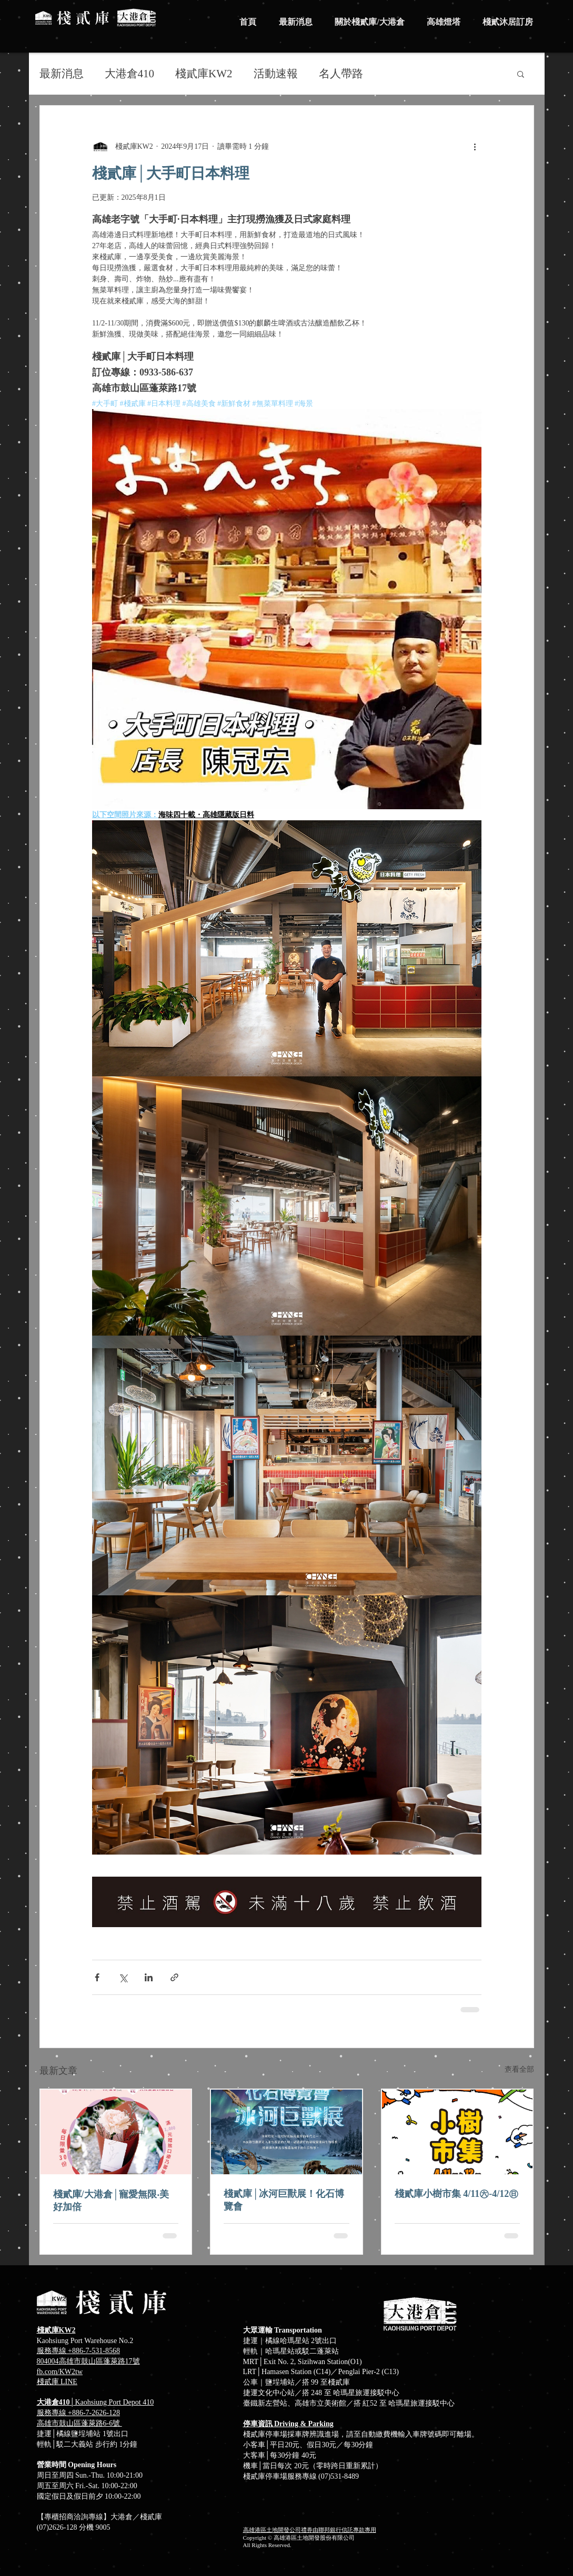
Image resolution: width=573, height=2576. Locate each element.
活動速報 (276, 73)
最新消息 (61, 73)
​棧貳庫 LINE (57, 2382)
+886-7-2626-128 (94, 2413)
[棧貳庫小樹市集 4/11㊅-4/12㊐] (457, 2132)
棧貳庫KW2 (204, 73)
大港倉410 (130, 73)
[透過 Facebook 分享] (97, 1977)
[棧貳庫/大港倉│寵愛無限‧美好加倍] (116, 2132)
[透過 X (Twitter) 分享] (123, 1977)
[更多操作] (475, 146)
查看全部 (519, 2069)
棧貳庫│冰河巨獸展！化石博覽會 (284, 2200)
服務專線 (52, 2413)
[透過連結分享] (174, 1977)
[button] (521, 73)
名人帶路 (341, 73)
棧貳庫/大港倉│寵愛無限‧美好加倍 (111, 2200)
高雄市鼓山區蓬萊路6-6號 (79, 2423)
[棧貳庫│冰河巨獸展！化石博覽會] (286, 2132)
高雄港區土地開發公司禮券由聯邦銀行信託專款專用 (309, 2530)
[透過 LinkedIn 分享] (149, 1977)
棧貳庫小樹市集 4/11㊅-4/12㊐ (457, 2193)
